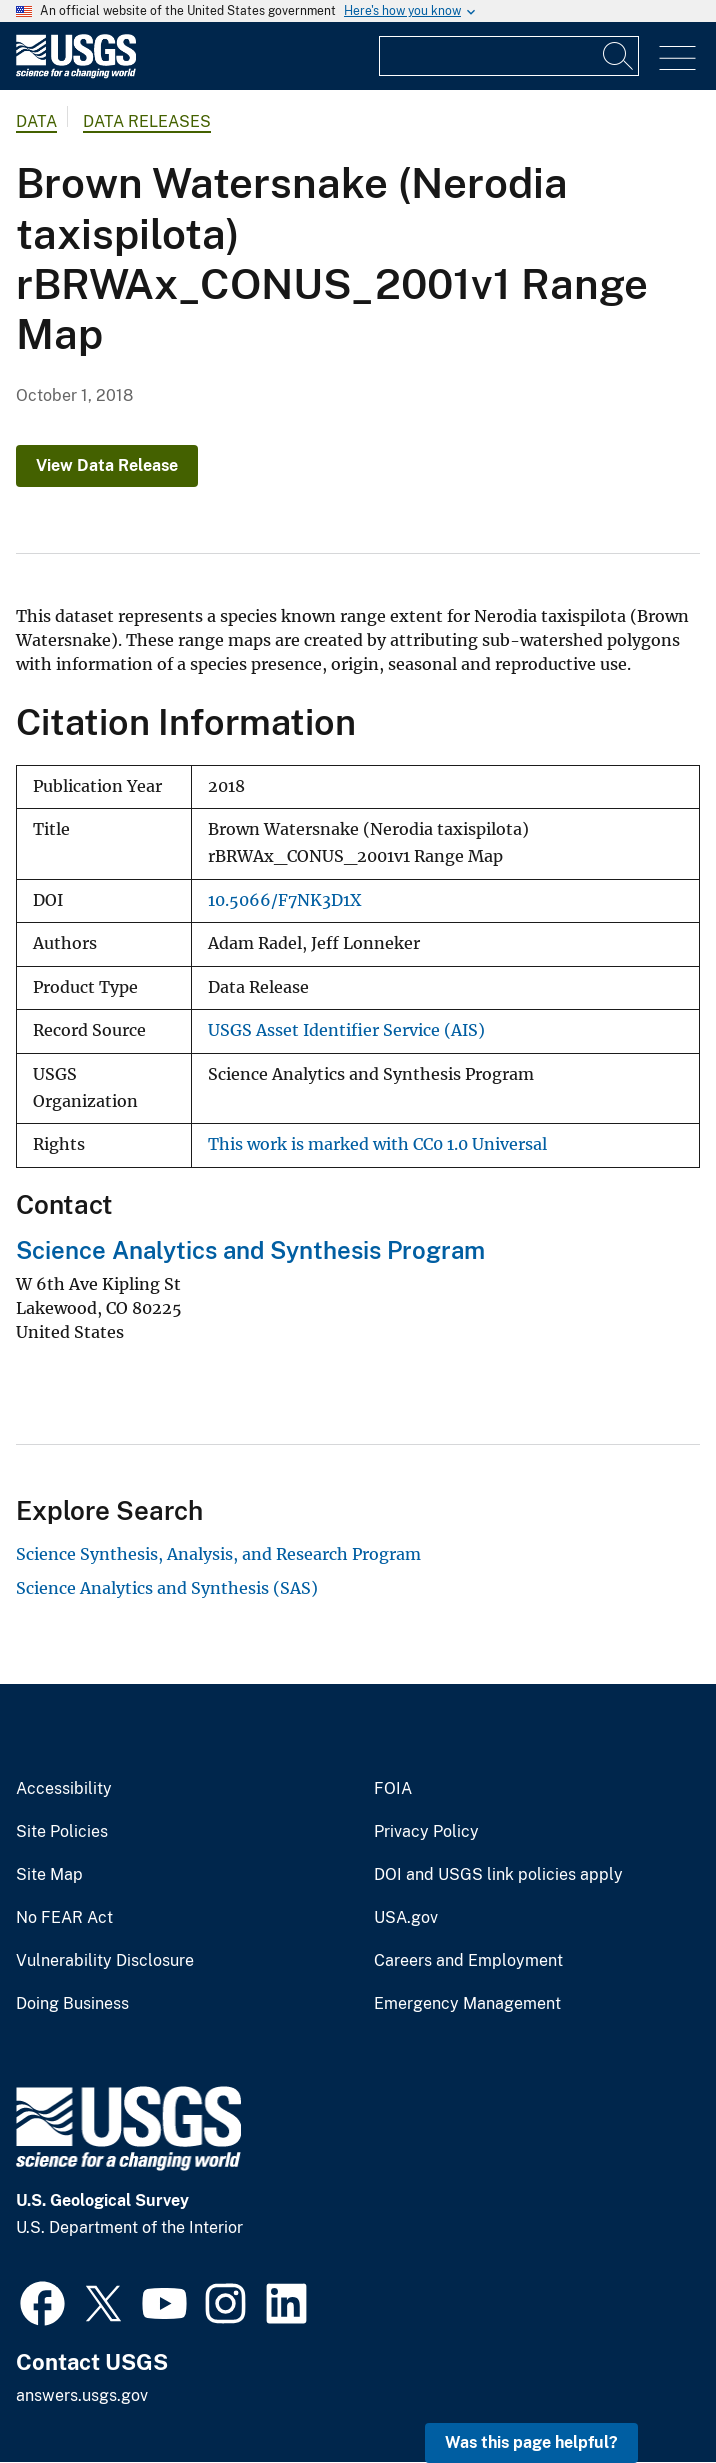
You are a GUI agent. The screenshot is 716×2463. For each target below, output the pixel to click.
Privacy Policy (426, 1832)
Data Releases (147, 121)
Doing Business (72, 2004)
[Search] (619, 56)
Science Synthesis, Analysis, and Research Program (218, 1554)
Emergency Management (467, 2004)
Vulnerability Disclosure (105, 1961)
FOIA (393, 1789)
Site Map (49, 1875)
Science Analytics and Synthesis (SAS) (167, 1588)
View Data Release (107, 465)
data (36, 121)
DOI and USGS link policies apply (498, 1875)
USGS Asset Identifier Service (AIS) (346, 1030)
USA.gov (406, 1918)
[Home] (76, 73)
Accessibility (64, 1789)
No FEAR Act (64, 1918)
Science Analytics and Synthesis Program (250, 1250)
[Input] (509, 56)
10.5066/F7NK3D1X (284, 900)
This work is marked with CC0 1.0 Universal (377, 1144)
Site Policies (62, 1832)
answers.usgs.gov (82, 2395)
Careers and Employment (468, 1961)
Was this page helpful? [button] (531, 2442)
